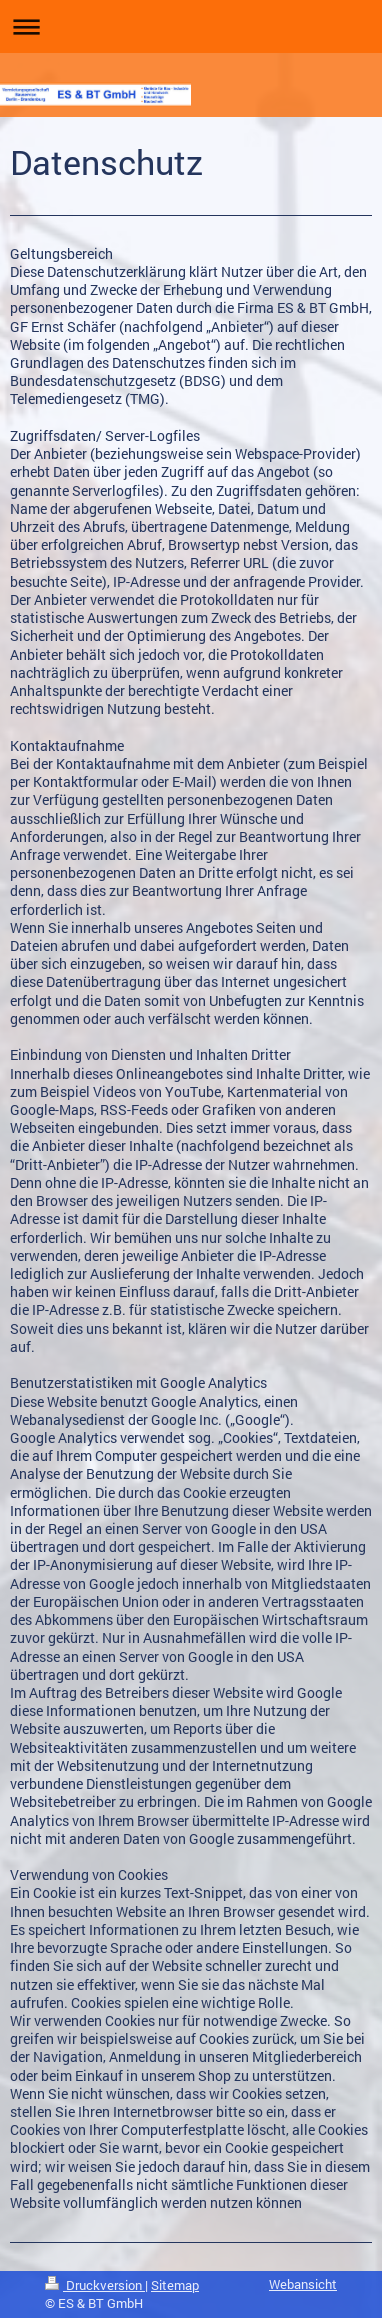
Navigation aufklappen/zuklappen (191, 26)
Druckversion (95, 2285)
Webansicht (303, 2284)
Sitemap (175, 2285)
